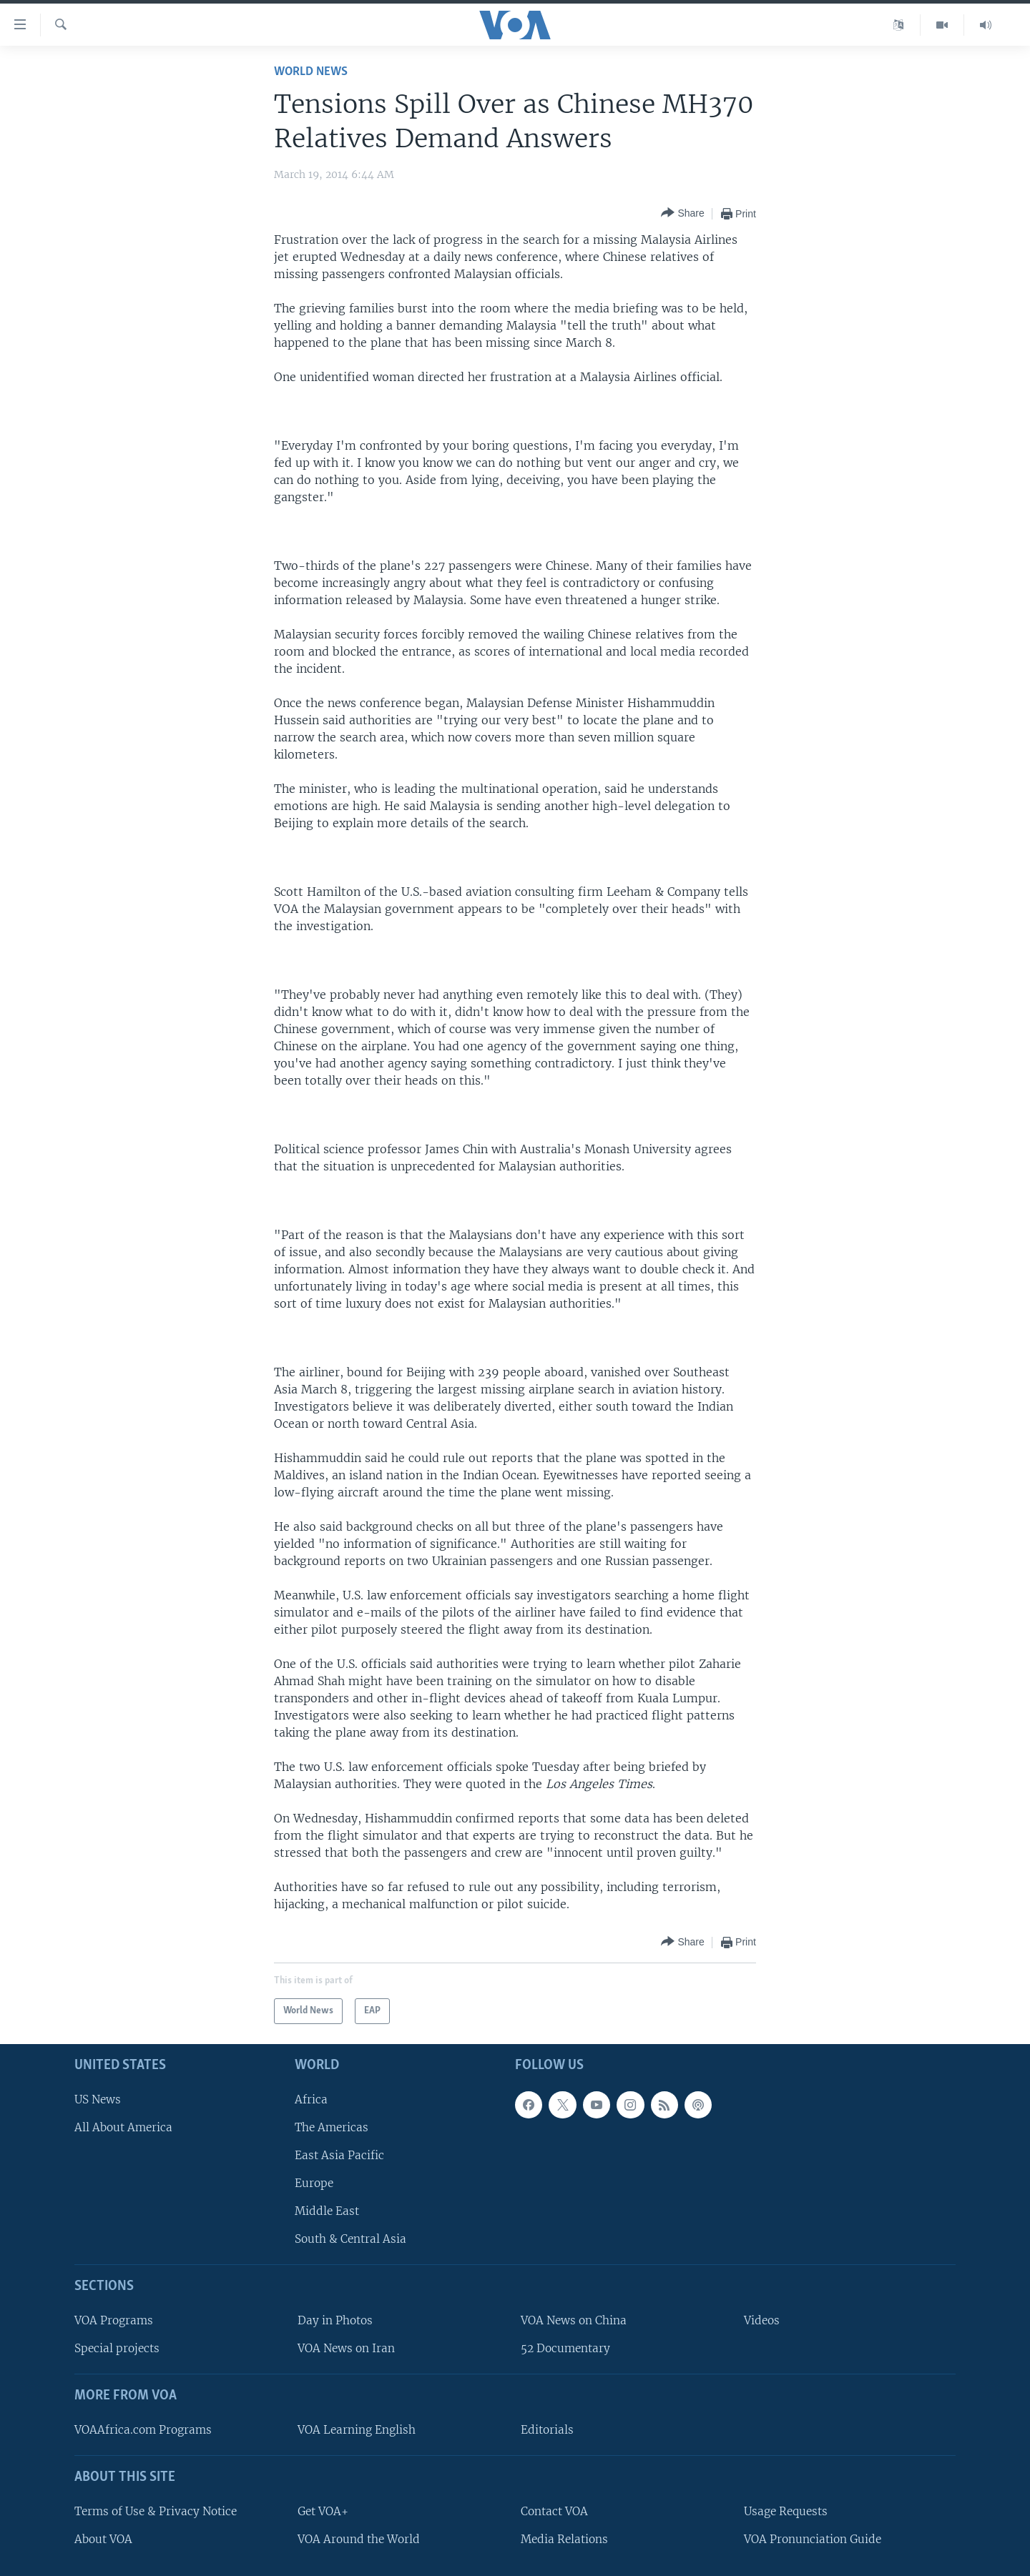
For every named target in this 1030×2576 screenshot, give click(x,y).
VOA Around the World (359, 2539)
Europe (314, 2183)
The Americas (331, 2126)
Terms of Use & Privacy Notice (155, 2510)
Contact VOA (554, 2510)
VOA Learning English (357, 2430)
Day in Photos (335, 2320)
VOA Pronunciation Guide (812, 2539)
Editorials (547, 2430)
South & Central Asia (350, 2239)
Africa (311, 2099)
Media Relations (564, 2539)
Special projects (117, 2348)
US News (97, 2099)
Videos (762, 2320)
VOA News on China (574, 2320)
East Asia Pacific (339, 2155)
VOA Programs (113, 2320)
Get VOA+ (323, 2510)
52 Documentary (565, 2348)
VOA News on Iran (346, 2348)
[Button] (682, 213)
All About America (123, 2126)
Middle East (327, 2211)
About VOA (103, 2539)
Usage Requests (786, 2510)
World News (311, 72)
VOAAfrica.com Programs (143, 2430)
